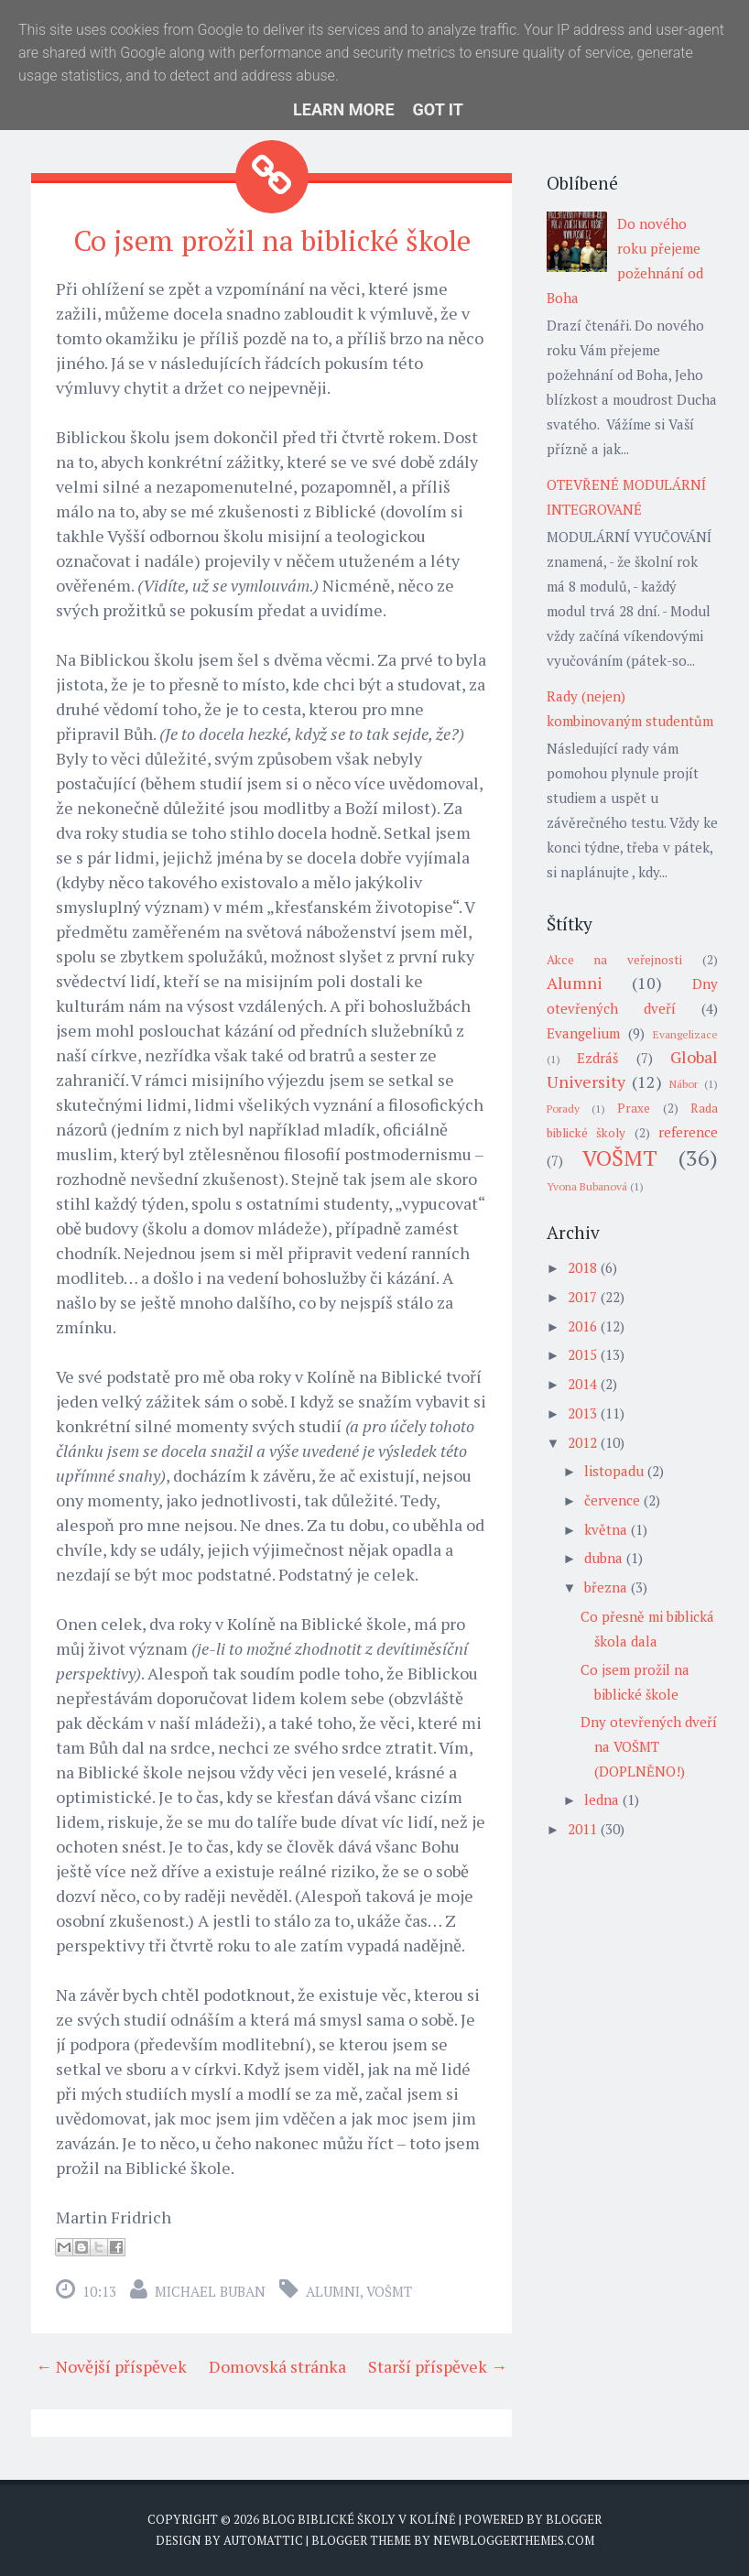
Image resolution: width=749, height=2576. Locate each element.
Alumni (333, 2290)
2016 (582, 1326)
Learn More (344, 109)
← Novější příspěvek (111, 2365)
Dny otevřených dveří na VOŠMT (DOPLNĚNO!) (649, 1746)
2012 (582, 1442)
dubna (603, 1558)
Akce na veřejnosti (615, 959)
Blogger (574, 2518)
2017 (582, 1297)
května (605, 1529)
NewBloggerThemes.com (513, 2539)
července (612, 1500)
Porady (563, 1108)
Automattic (263, 2539)
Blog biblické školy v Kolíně (359, 2518)
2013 (582, 1413)
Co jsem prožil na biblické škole (272, 240)
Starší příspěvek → (437, 2365)
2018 (582, 1267)
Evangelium (583, 1033)
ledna (601, 1799)
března (605, 1587)
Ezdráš (597, 1058)
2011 (582, 1829)
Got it (438, 109)
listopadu (614, 1471)
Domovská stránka (277, 2365)
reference (688, 1132)
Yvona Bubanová (587, 1186)
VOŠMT (389, 2290)
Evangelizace (685, 1034)
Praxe (633, 1108)
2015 (582, 1354)
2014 (582, 1384)
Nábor (683, 1084)
